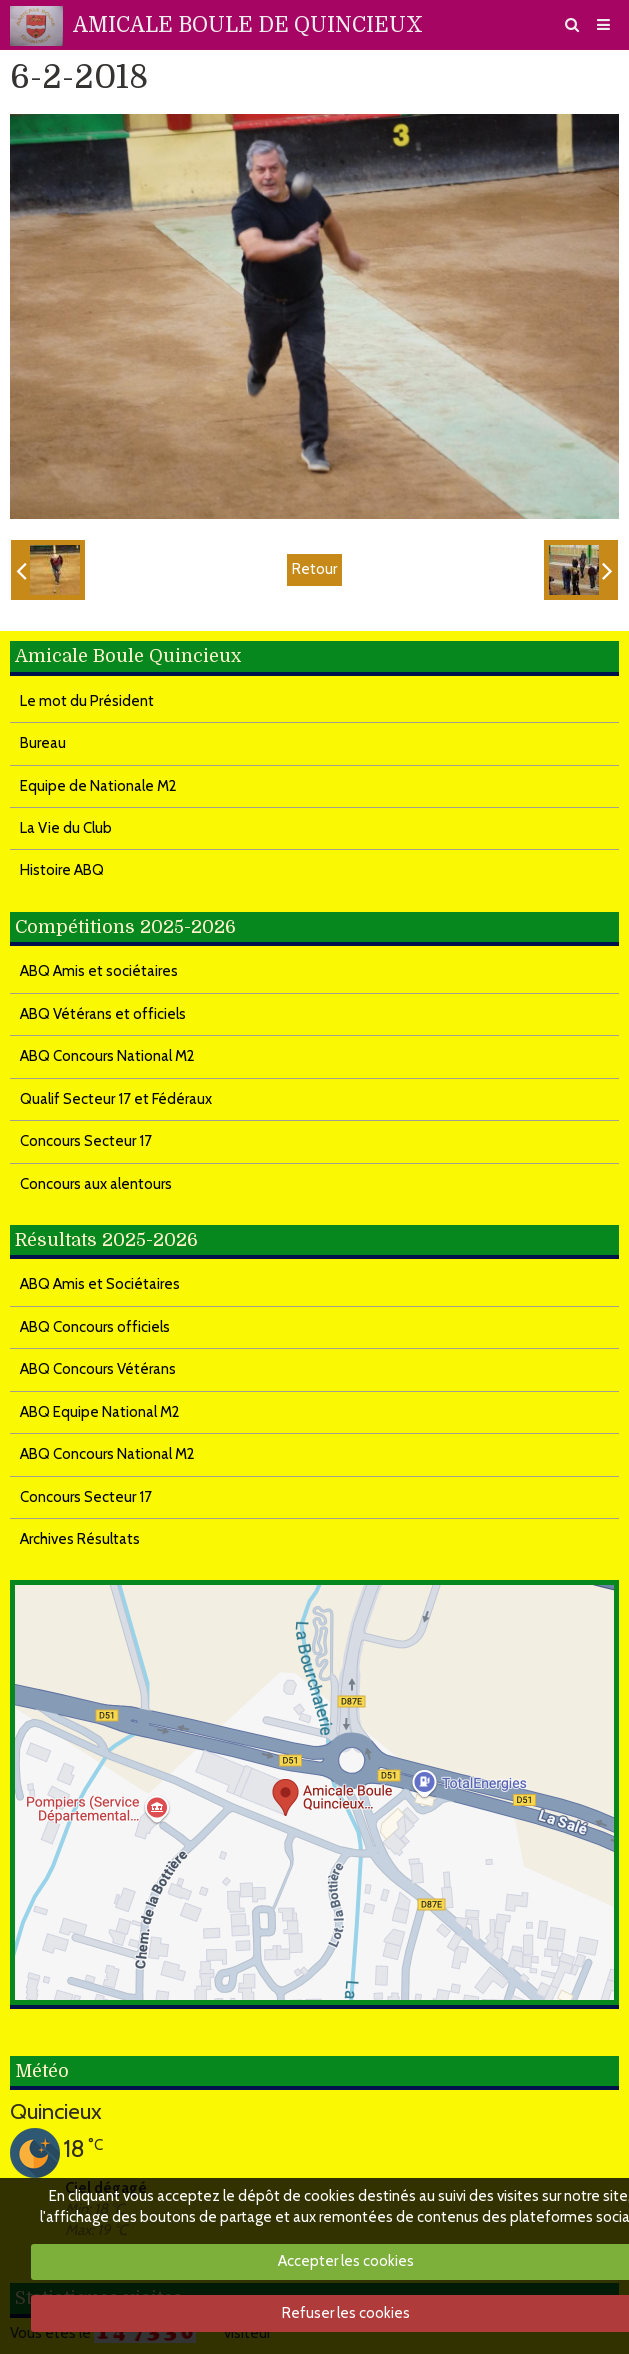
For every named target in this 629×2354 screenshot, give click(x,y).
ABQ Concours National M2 (107, 1056)
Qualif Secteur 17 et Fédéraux (116, 1099)
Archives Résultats (80, 1539)
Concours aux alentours (96, 1184)
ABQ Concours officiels (95, 1327)
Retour (314, 569)
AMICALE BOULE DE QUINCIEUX (248, 25)
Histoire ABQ (62, 870)
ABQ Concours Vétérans (98, 1369)
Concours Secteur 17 (86, 1141)
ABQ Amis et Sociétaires (100, 1284)
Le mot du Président (87, 701)
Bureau (43, 743)
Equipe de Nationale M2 (98, 786)
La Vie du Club (66, 828)
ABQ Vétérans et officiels (103, 1014)
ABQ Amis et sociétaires (99, 971)
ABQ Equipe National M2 (100, 1412)
